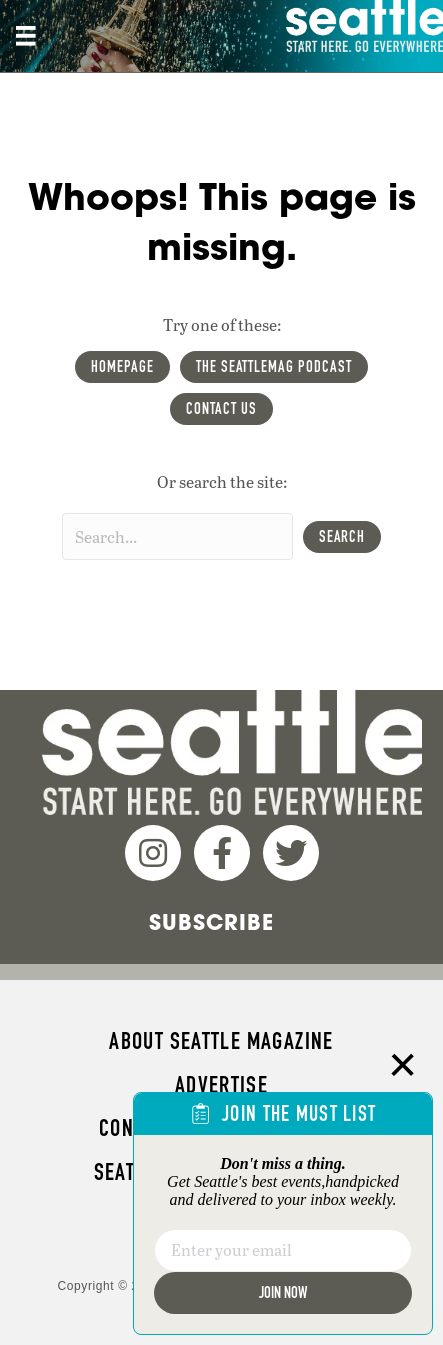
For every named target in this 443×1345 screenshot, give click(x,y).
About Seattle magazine (221, 1041)
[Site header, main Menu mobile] (26, 36)
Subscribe (211, 922)
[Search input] (177, 536)
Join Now (283, 1292)
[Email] (283, 1251)
